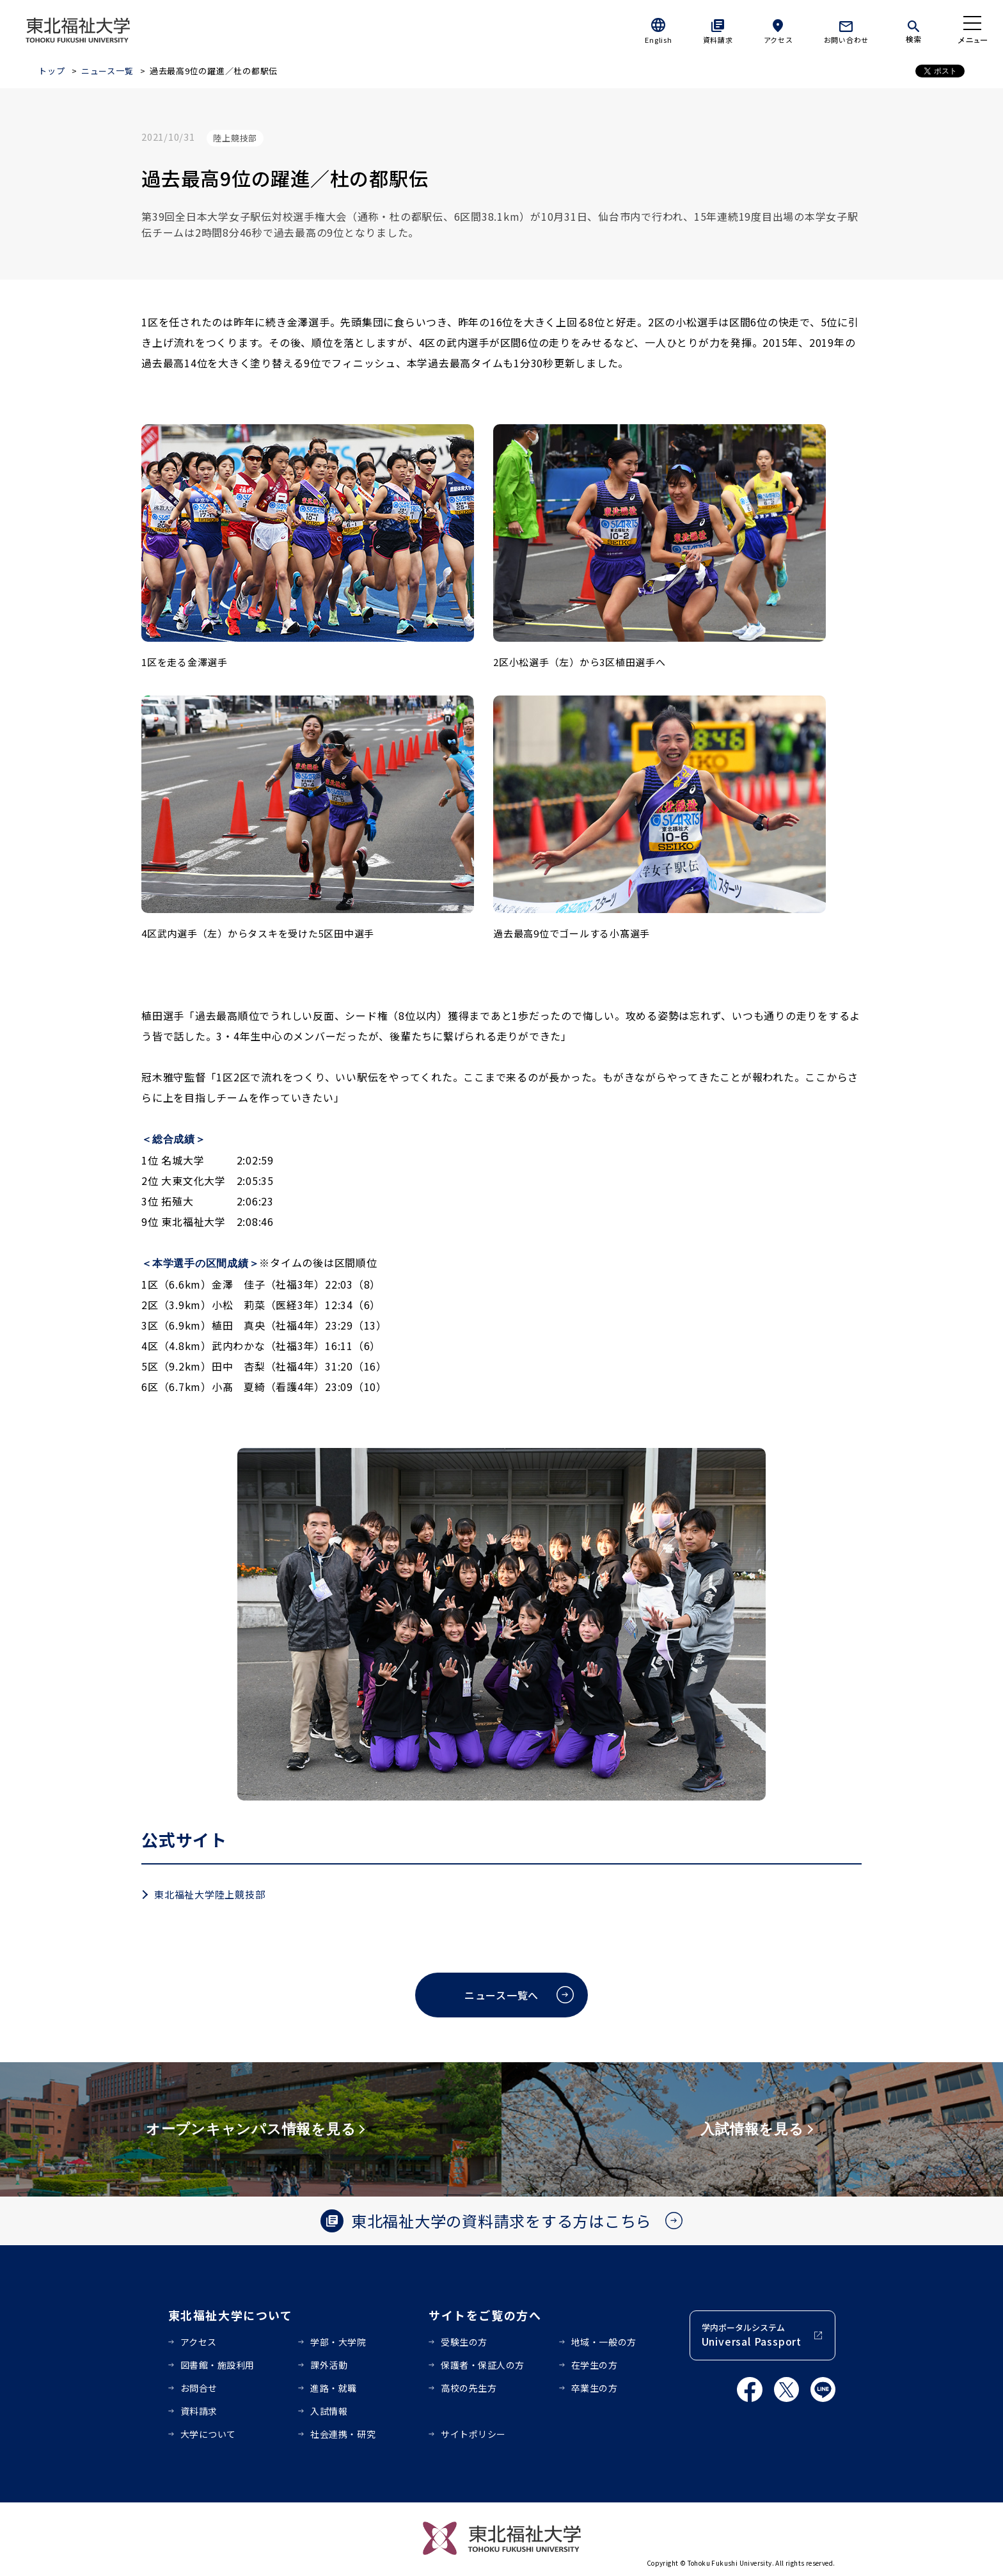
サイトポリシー (473, 2433)
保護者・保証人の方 (483, 2364)
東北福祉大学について (230, 2315)
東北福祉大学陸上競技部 (209, 1894)
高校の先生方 (468, 2387)
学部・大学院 (338, 2341)
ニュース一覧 (107, 71)
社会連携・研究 (342, 2433)
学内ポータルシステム (752, 2335)
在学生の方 (594, 2364)
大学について (208, 2433)
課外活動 (328, 2364)
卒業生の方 (594, 2387)
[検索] (913, 29)
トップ (51, 71)
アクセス (778, 40)
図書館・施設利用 (217, 2364)
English (658, 40)
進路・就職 (333, 2387)
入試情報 (328, 2410)
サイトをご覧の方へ (485, 2315)
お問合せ (198, 2387)
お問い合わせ (846, 40)
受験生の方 (464, 2341)
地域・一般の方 (603, 2341)
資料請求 (718, 40)
